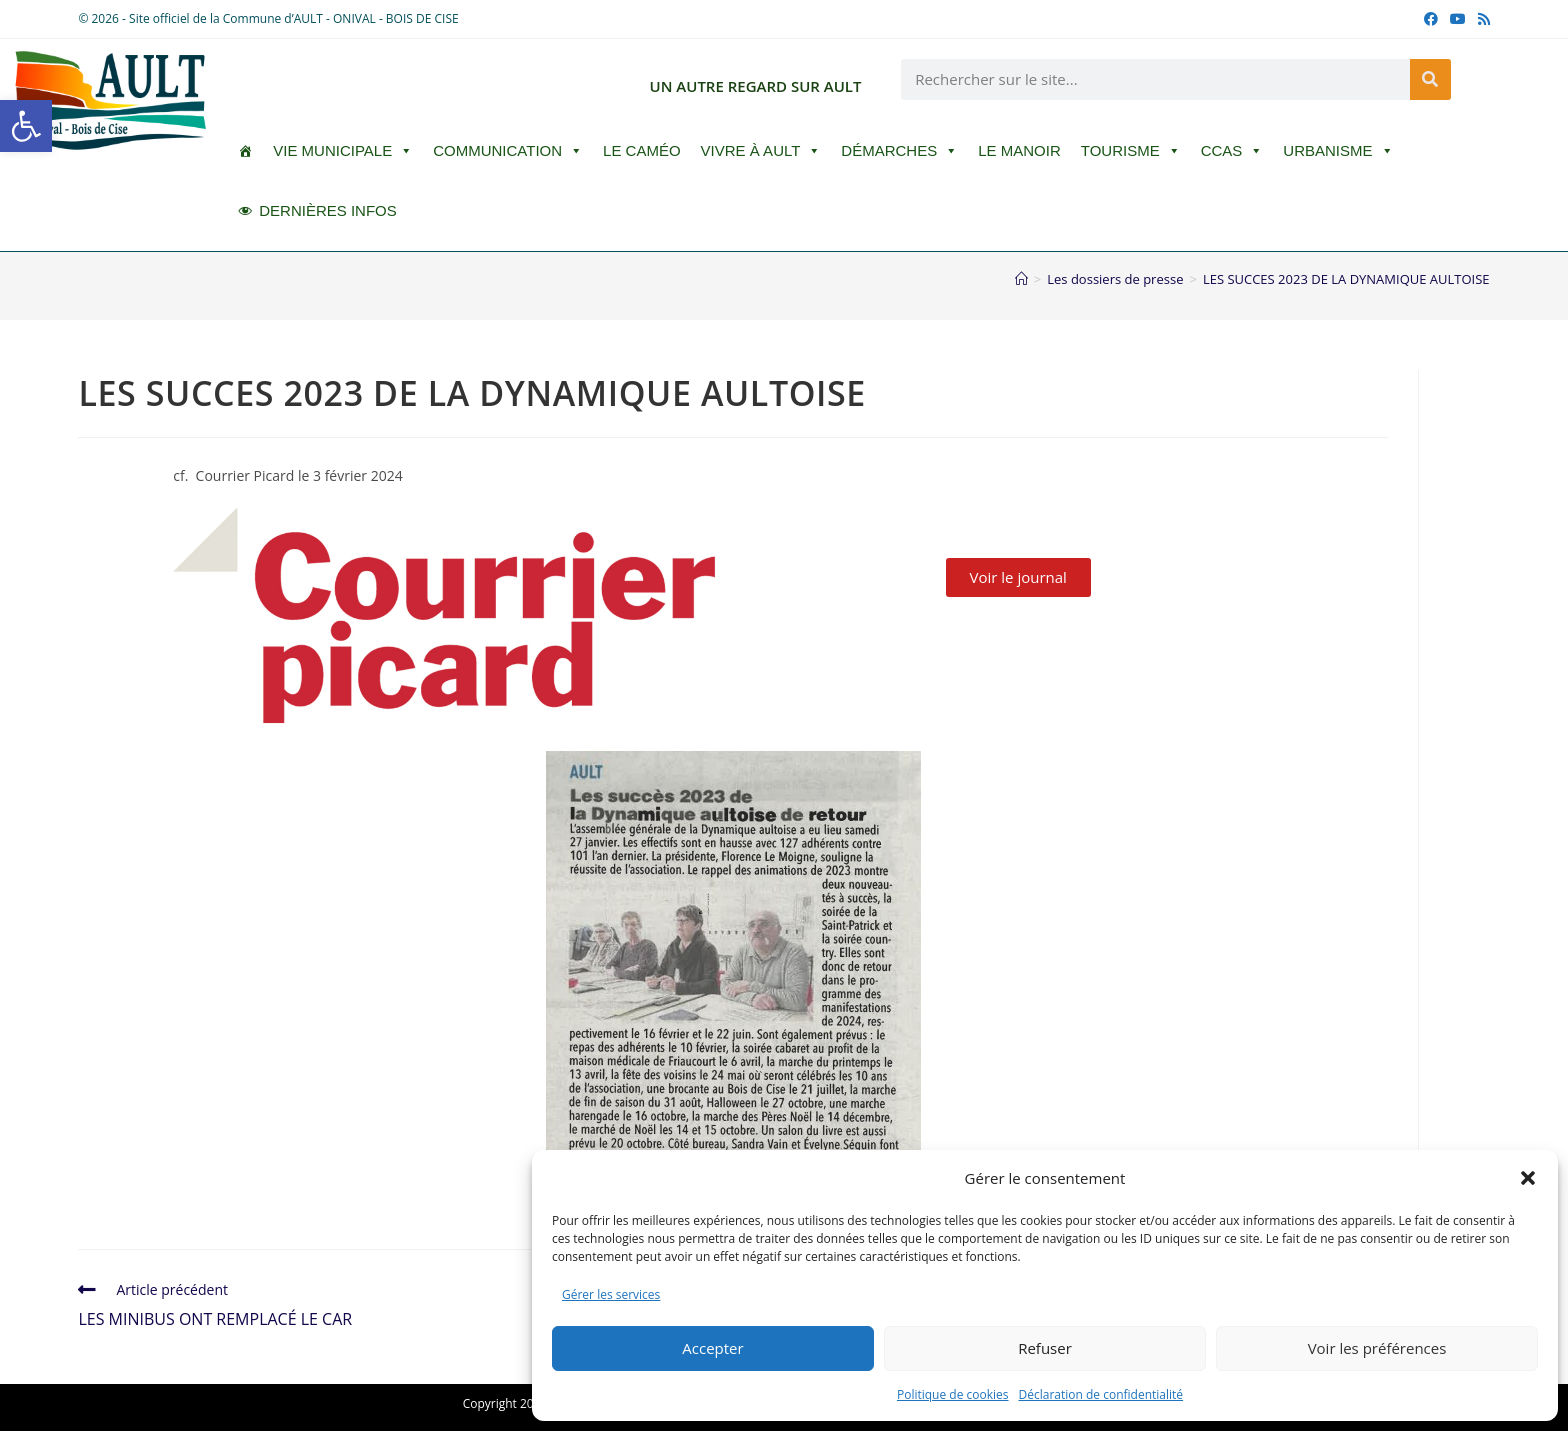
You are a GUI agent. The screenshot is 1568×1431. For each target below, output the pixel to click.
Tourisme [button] (1131, 151)
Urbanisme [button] (1338, 151)
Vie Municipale (343, 151)
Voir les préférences (1377, 1348)
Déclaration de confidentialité (1101, 1394)
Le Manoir (1019, 150)
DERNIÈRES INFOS (328, 210)
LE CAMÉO (642, 150)
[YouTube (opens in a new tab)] (1458, 19)
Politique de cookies (953, 1394)
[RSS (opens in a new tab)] (1481, 19)
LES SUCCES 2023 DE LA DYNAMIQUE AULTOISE (1346, 279)
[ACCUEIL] (245, 151)
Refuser (1045, 1348)
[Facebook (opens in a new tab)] (1431, 19)
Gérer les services (611, 1294)
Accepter (712, 1348)
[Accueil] (1021, 279)
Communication (508, 151)
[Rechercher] (1430, 79)
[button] (26, 126)
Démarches (899, 151)
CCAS (1232, 151)
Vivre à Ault (761, 151)
